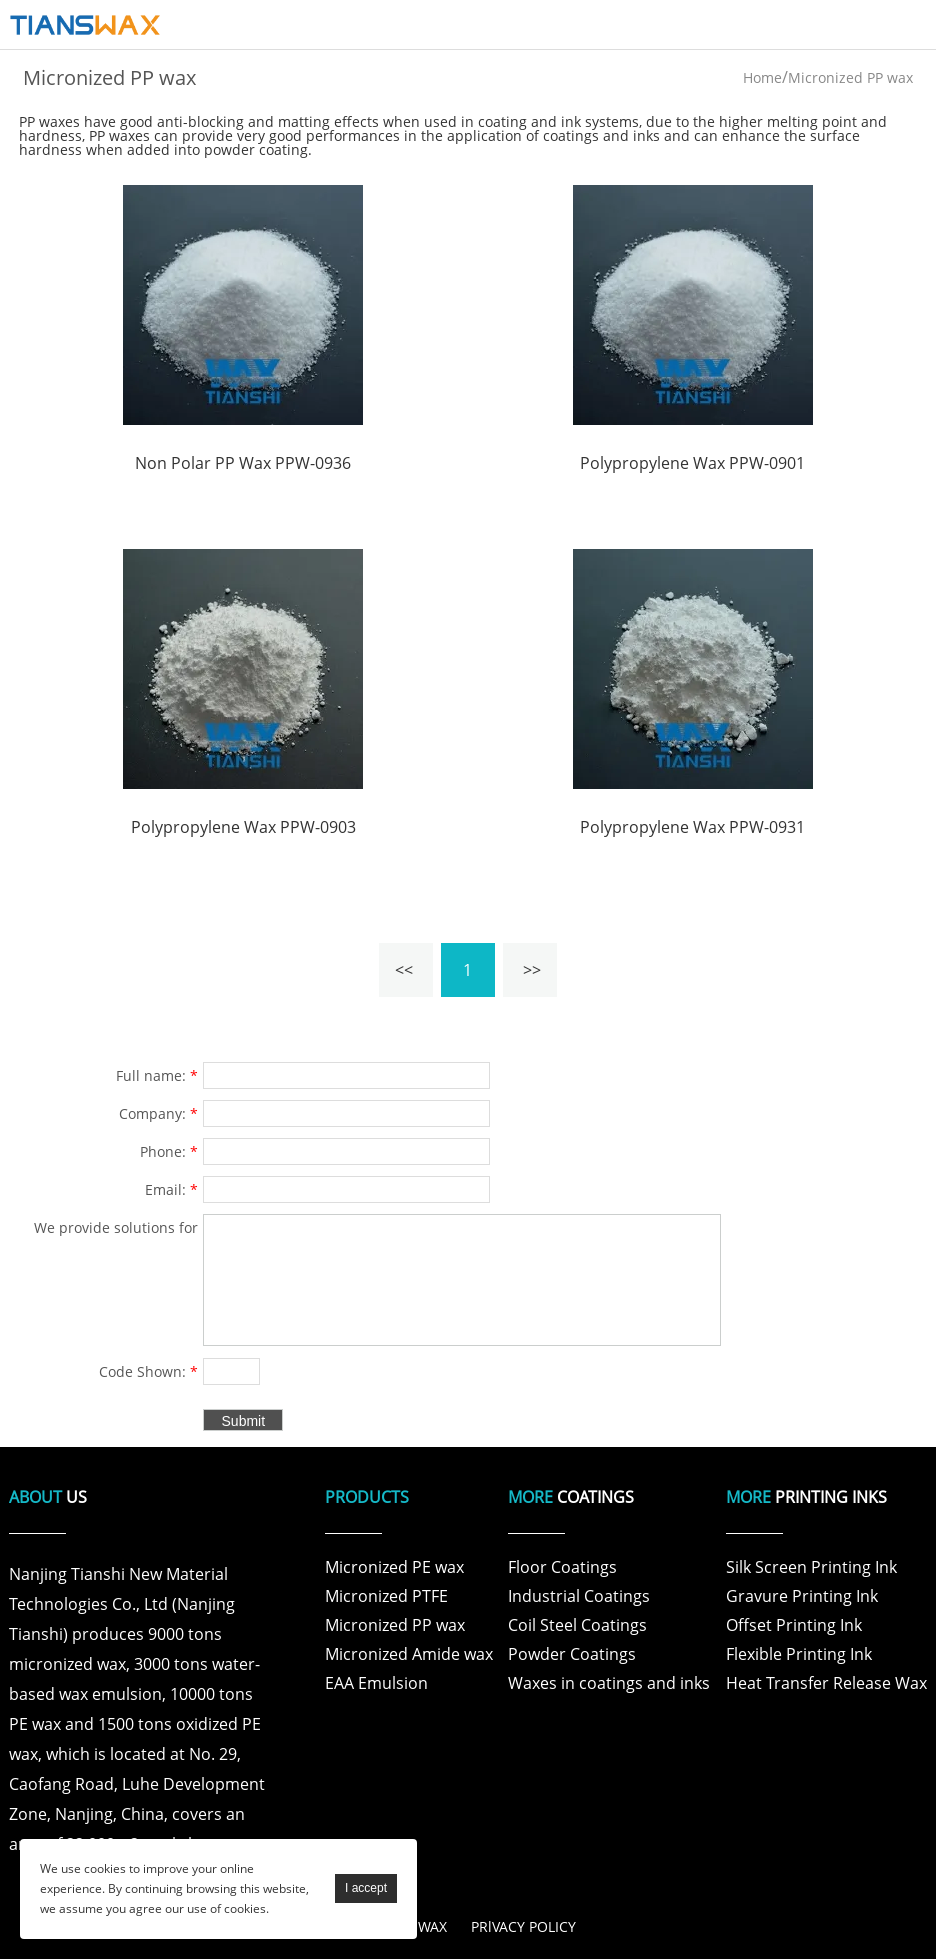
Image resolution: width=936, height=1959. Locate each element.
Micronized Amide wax (409, 1654)
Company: (158, 1113)
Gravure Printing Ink (802, 1596)
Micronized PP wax (850, 77)
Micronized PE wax (394, 1567)
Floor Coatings (562, 1567)
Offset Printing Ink (794, 1625)
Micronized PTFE (386, 1596)
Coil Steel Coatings (577, 1625)
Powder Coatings (572, 1654)
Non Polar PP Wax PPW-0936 (243, 463)
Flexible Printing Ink (799, 1654)
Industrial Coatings (579, 1596)
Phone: (169, 1151)
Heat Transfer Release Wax (826, 1683)
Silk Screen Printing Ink (811, 1567)
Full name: (157, 1075)
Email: (171, 1189)
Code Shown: (148, 1371)
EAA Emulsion (376, 1683)
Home (762, 77)
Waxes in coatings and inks (609, 1683)
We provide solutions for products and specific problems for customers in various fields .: (109, 1230)
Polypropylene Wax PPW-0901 (692, 463)
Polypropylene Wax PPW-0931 (692, 827)
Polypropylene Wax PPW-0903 (243, 827)
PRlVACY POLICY (523, 1926)
